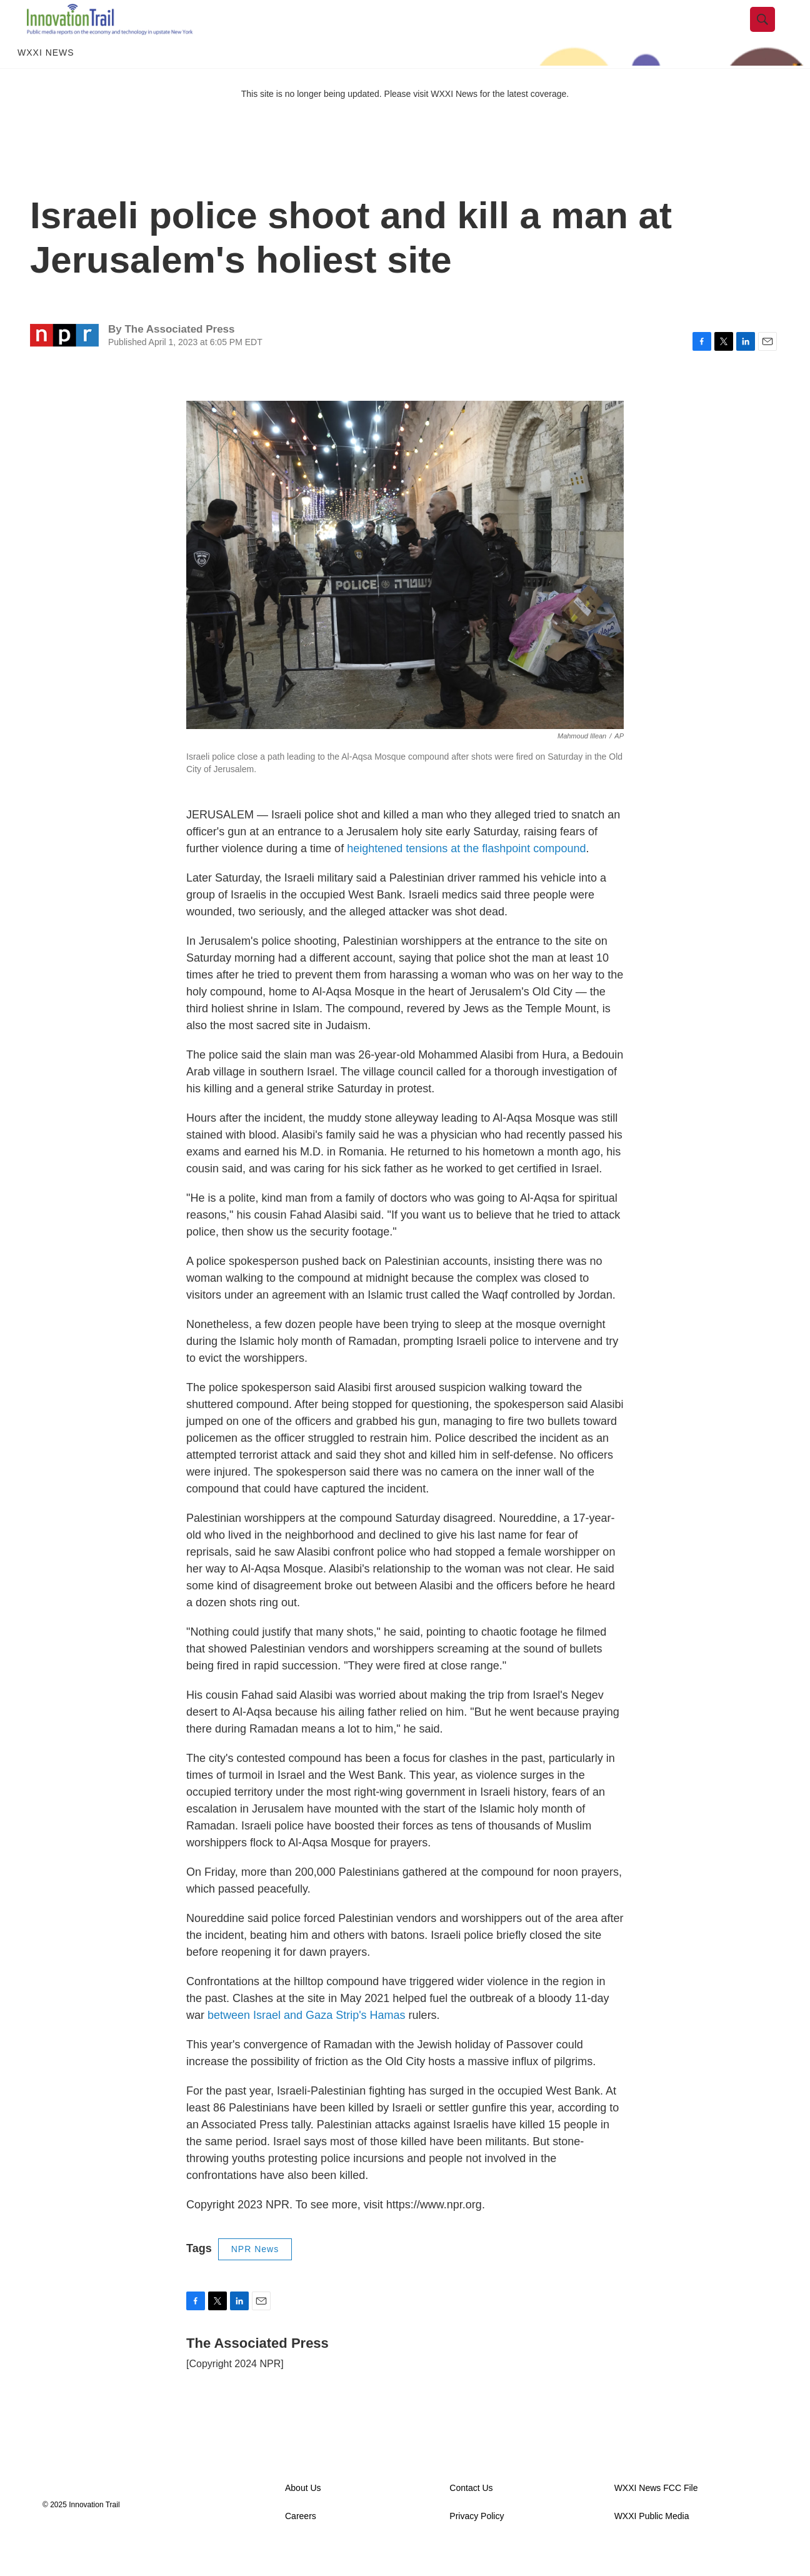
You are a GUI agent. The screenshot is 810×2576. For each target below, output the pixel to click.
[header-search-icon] (771, 33)
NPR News (255, 2277)
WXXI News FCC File (656, 2515)
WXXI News (46, 80)
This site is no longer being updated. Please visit (336, 121)
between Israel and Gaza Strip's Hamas (307, 2042)
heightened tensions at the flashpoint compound (466, 876)
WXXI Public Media (651, 2543)
